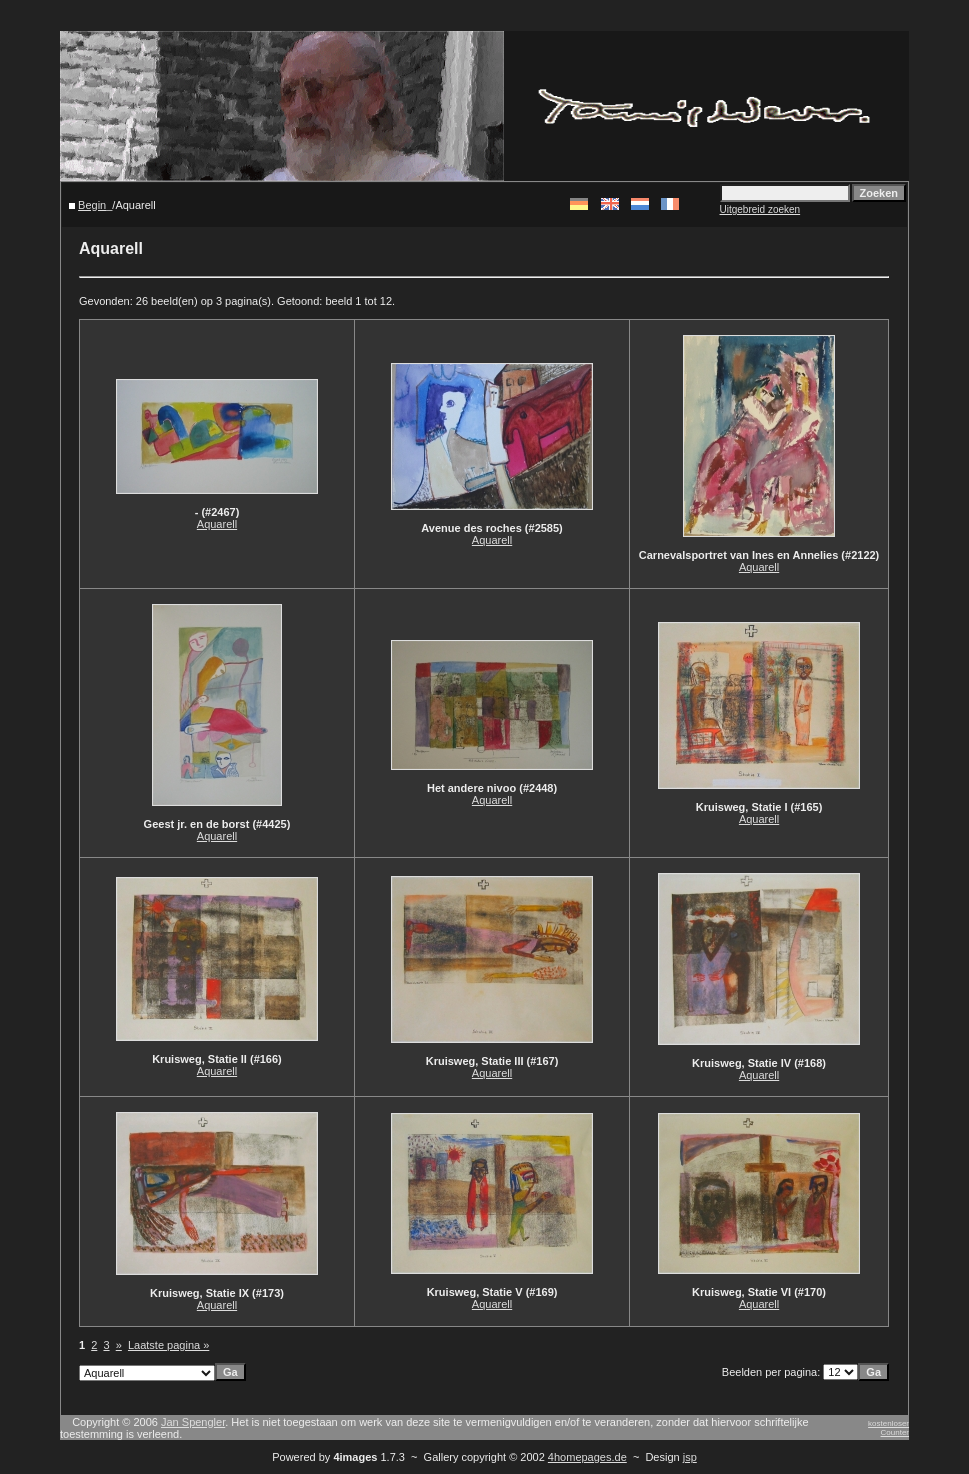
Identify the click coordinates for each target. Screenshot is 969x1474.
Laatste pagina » (168, 1345)
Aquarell (217, 524)
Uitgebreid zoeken (760, 209)
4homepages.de (587, 1457)
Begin (92, 205)
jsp (690, 1457)
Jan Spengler (193, 1422)
